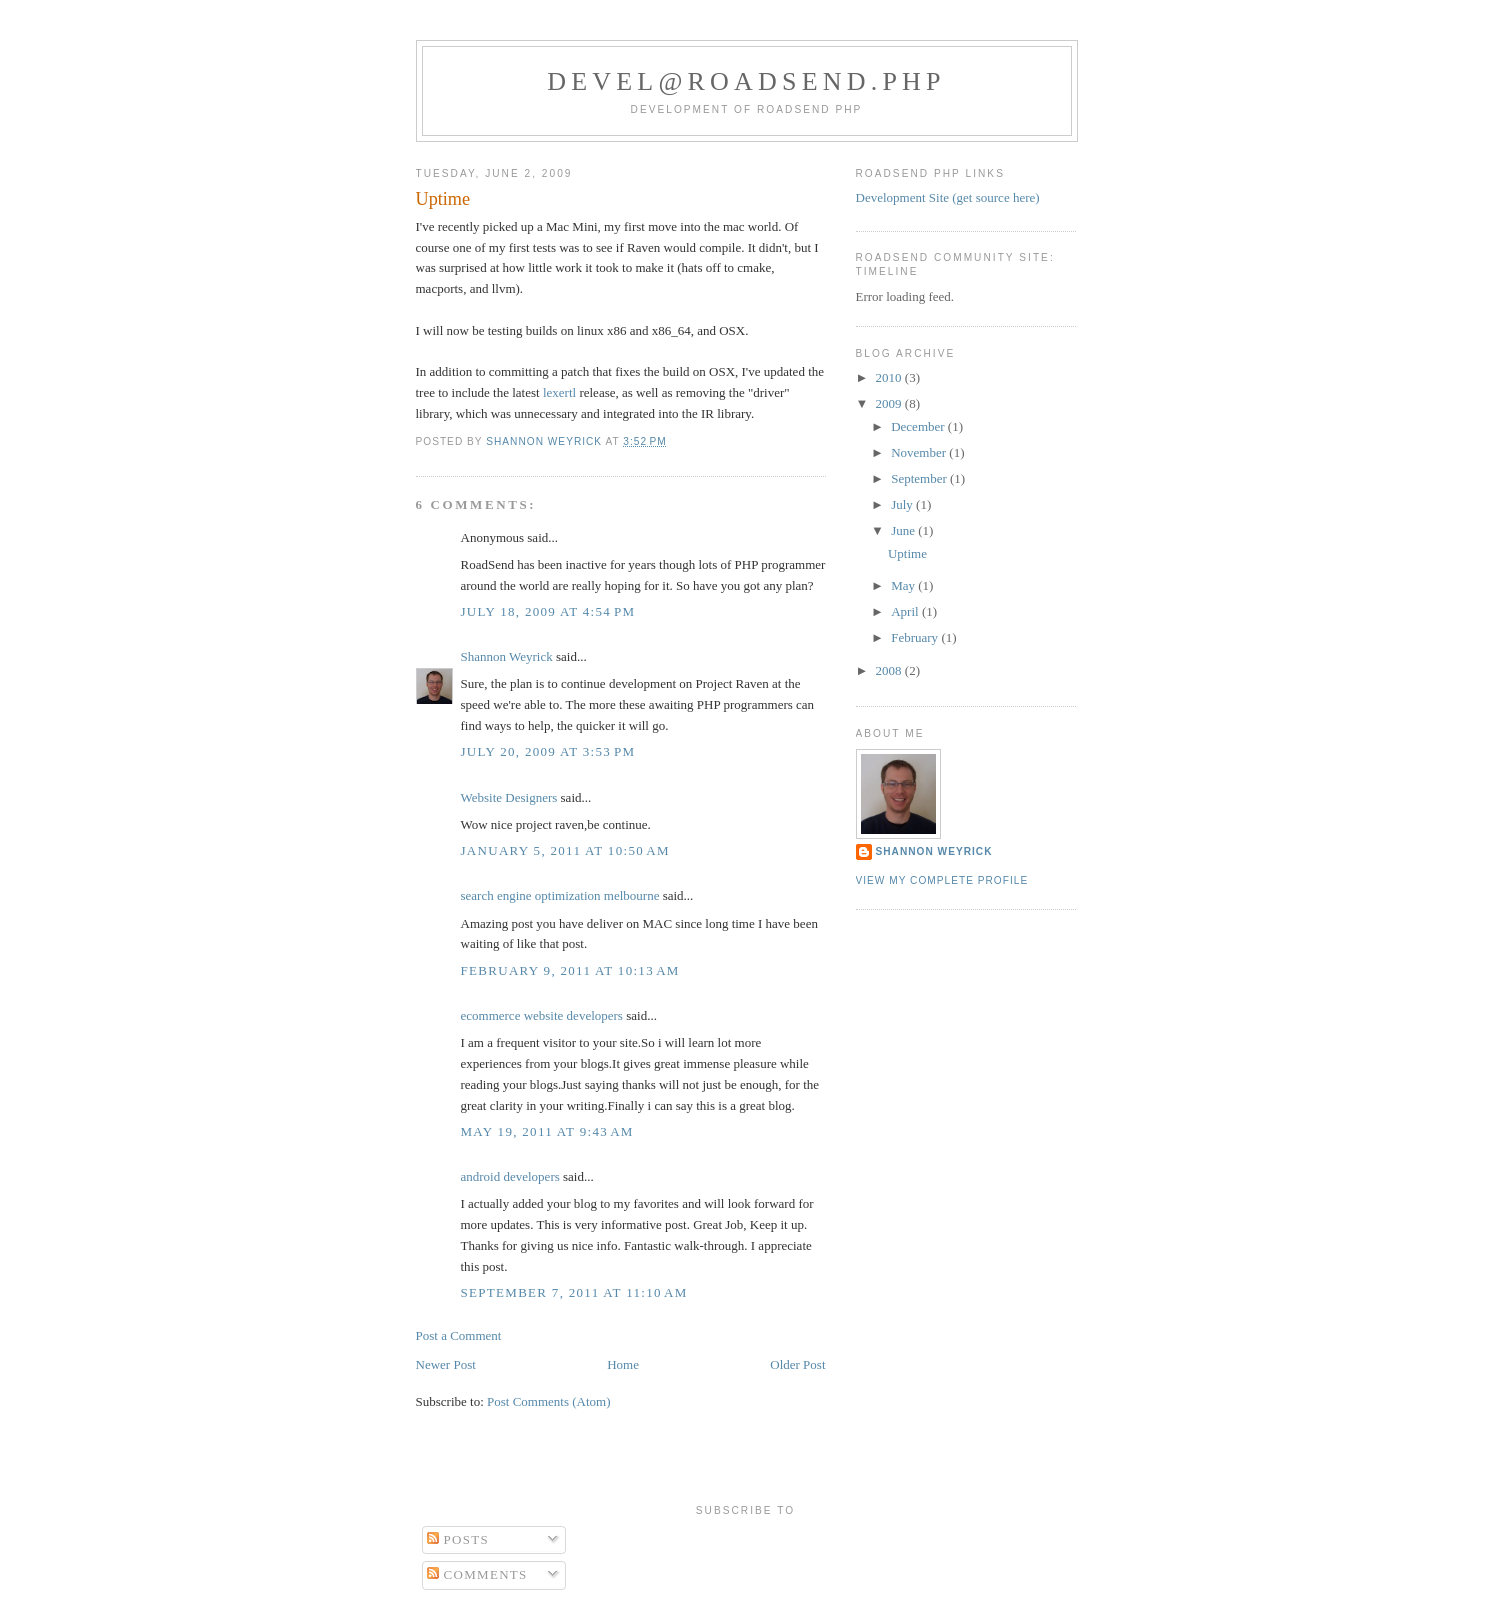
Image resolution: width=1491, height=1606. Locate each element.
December (919, 426)
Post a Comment (459, 1335)
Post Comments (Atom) (549, 1401)
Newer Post (446, 1364)
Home (623, 1364)
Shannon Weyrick (507, 656)
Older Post (797, 1364)
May (904, 585)
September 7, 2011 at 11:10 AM (574, 1292)
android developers (510, 1176)
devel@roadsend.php (746, 81)
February (916, 637)
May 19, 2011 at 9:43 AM (547, 1131)
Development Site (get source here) (948, 197)
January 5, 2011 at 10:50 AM (565, 850)
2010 (890, 377)
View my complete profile (942, 880)
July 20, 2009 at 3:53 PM (548, 751)
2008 (890, 670)
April (906, 611)
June (904, 530)
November (920, 452)
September (920, 478)
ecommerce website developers (542, 1015)
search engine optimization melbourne (560, 895)
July (903, 504)
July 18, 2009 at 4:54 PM (548, 611)
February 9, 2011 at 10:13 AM (570, 970)
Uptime (907, 553)
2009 (890, 403)
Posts (458, 1539)
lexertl (559, 392)
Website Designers (509, 797)
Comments (477, 1574)
